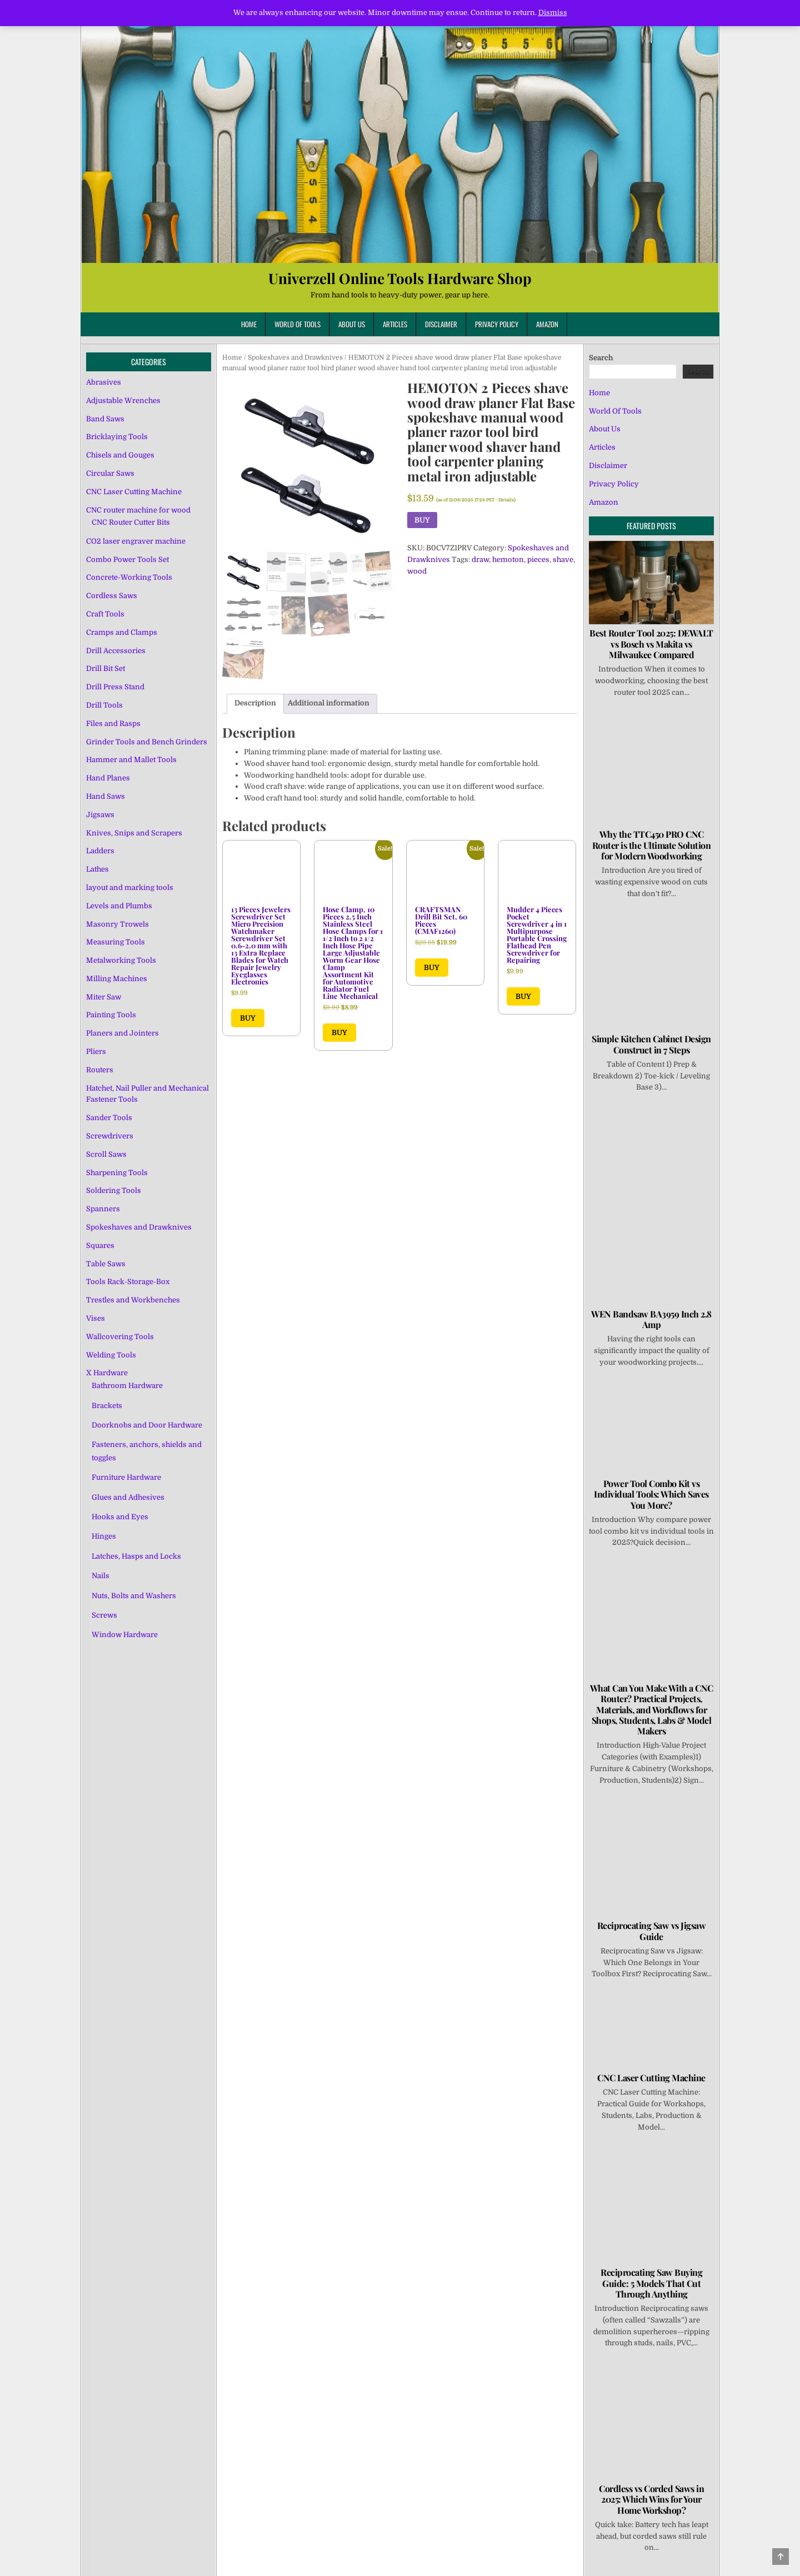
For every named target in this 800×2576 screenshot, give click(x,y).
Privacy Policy (496, 324)
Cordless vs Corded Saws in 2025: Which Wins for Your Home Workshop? (651, 2499)
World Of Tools (297, 324)
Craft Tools (105, 614)
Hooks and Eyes (120, 1517)
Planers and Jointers (122, 1033)
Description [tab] (255, 703)
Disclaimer (441, 324)
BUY (422, 520)
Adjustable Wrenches (123, 400)
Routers (99, 1070)
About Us (351, 324)
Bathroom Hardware (127, 1385)
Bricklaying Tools (117, 436)
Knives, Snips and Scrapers (134, 833)
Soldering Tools (113, 1190)
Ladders (100, 851)
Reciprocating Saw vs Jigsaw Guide (651, 1930)
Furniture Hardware (126, 1477)
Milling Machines (116, 978)
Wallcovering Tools (120, 1336)
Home (249, 324)
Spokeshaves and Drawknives (295, 357)
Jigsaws (100, 814)
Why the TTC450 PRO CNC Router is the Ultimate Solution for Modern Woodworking (651, 844)
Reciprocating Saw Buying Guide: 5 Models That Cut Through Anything (651, 2282)
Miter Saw (103, 997)
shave (563, 559)
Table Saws (106, 1264)
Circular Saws (110, 473)
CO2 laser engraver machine (136, 541)
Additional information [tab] (328, 703)
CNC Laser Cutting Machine (134, 492)
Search (601, 358)
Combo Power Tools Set (127, 559)
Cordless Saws (111, 595)
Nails (100, 1576)
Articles (395, 324)
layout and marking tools (129, 887)
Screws (104, 1615)
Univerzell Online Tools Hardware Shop (400, 278)
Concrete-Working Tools (129, 577)
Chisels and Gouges (120, 455)
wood (417, 571)
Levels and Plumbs (119, 906)
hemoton (508, 559)
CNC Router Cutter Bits (131, 522)
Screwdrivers (109, 1136)
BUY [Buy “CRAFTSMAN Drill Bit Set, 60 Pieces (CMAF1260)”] (431, 967)
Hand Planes (108, 778)
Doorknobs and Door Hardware (147, 1425)
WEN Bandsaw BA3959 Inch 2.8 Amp (651, 1319)
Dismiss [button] (552, 12)
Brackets (107, 1405)
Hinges (104, 1536)
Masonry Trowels (117, 924)
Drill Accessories (116, 651)
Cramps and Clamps (121, 632)
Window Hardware (125, 1634)
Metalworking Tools (121, 960)
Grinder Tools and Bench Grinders (146, 742)
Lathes (97, 869)
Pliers (96, 1051)
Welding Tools (111, 1355)
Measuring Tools (115, 942)
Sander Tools (109, 1117)
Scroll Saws (106, 1154)
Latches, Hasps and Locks (136, 1556)
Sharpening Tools (117, 1172)
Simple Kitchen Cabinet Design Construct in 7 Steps (651, 1044)
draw (480, 559)
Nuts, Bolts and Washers (134, 1596)
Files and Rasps (113, 723)
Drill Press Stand (115, 687)
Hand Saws (105, 796)
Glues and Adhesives (128, 1497)
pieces (538, 559)
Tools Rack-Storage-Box (127, 1281)
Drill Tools (104, 705)
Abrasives (103, 382)
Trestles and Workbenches (133, 1300)
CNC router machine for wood (138, 510)
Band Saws (105, 419)
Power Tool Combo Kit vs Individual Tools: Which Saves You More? (651, 1494)
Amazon (547, 324)
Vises (95, 1318)
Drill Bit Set (105, 668)
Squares (100, 1245)
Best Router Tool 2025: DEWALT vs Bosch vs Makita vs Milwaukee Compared (651, 643)
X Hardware (107, 1373)
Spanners (103, 1209)
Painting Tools (111, 1015)
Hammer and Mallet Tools (131, 759)
